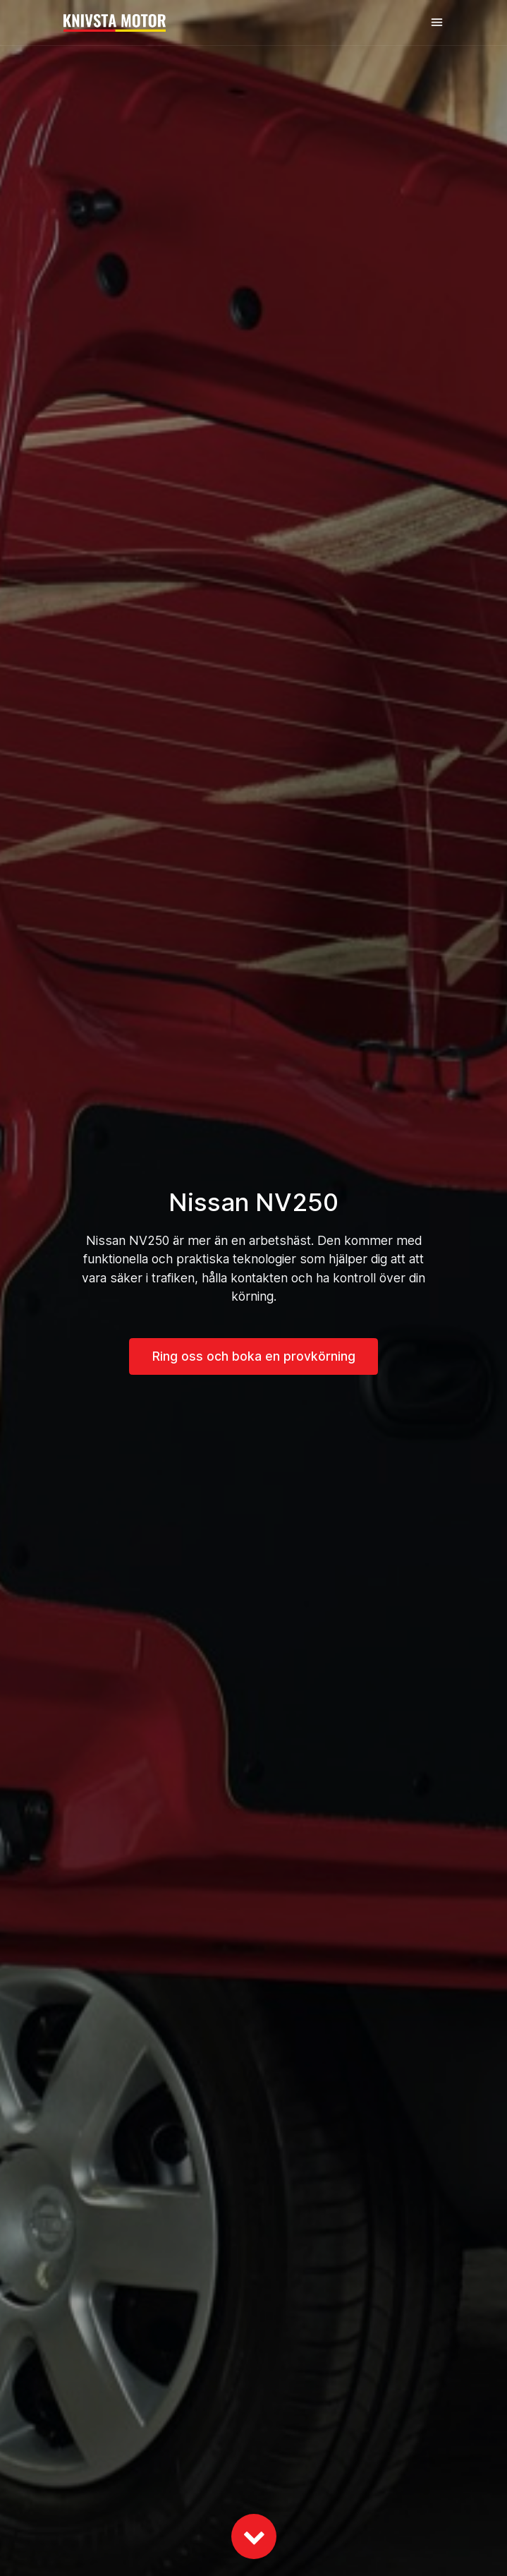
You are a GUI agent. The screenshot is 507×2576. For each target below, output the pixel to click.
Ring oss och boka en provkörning (253, 1356)
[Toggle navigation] (436, 22)
